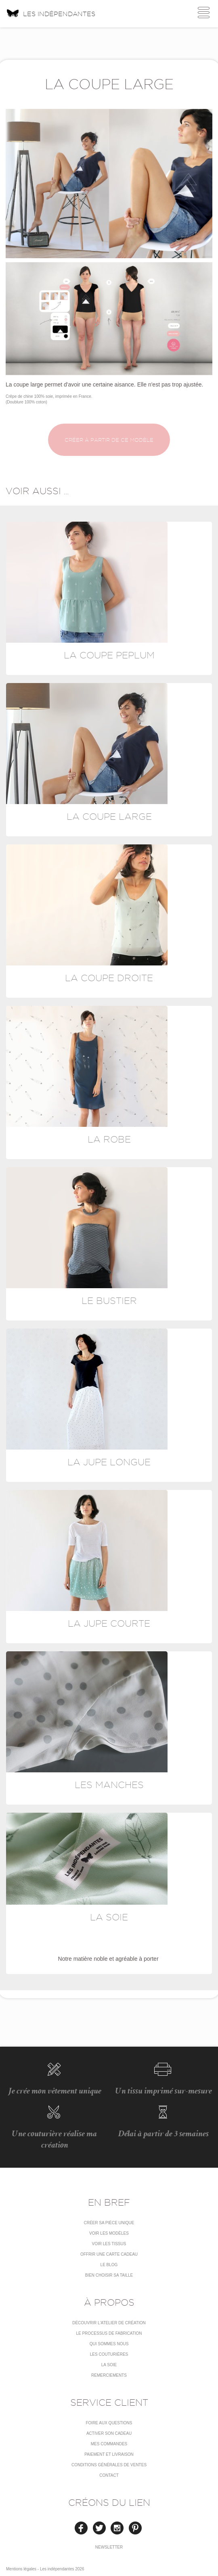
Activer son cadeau (109, 2433)
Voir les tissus (109, 2244)
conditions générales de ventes (109, 2465)
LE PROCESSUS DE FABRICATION (109, 2333)
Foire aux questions (109, 2423)
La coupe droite (109, 978)
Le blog (109, 2265)
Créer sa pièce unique (109, 2223)
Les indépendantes (50, 12)
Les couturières (109, 2354)
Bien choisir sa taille (109, 2275)
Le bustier (109, 1300)
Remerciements (109, 2375)
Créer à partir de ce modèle (109, 440)
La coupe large (109, 816)
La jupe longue (109, 1462)
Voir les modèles (109, 2233)
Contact (109, 2475)
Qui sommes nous (109, 2344)
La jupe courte (109, 1623)
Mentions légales (21, 2569)
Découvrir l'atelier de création (109, 2323)
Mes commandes (109, 2444)
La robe (109, 1139)
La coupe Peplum (109, 655)
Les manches (109, 1785)
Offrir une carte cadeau (109, 2254)
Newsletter (109, 2547)
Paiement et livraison (109, 2454)
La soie (109, 1917)
